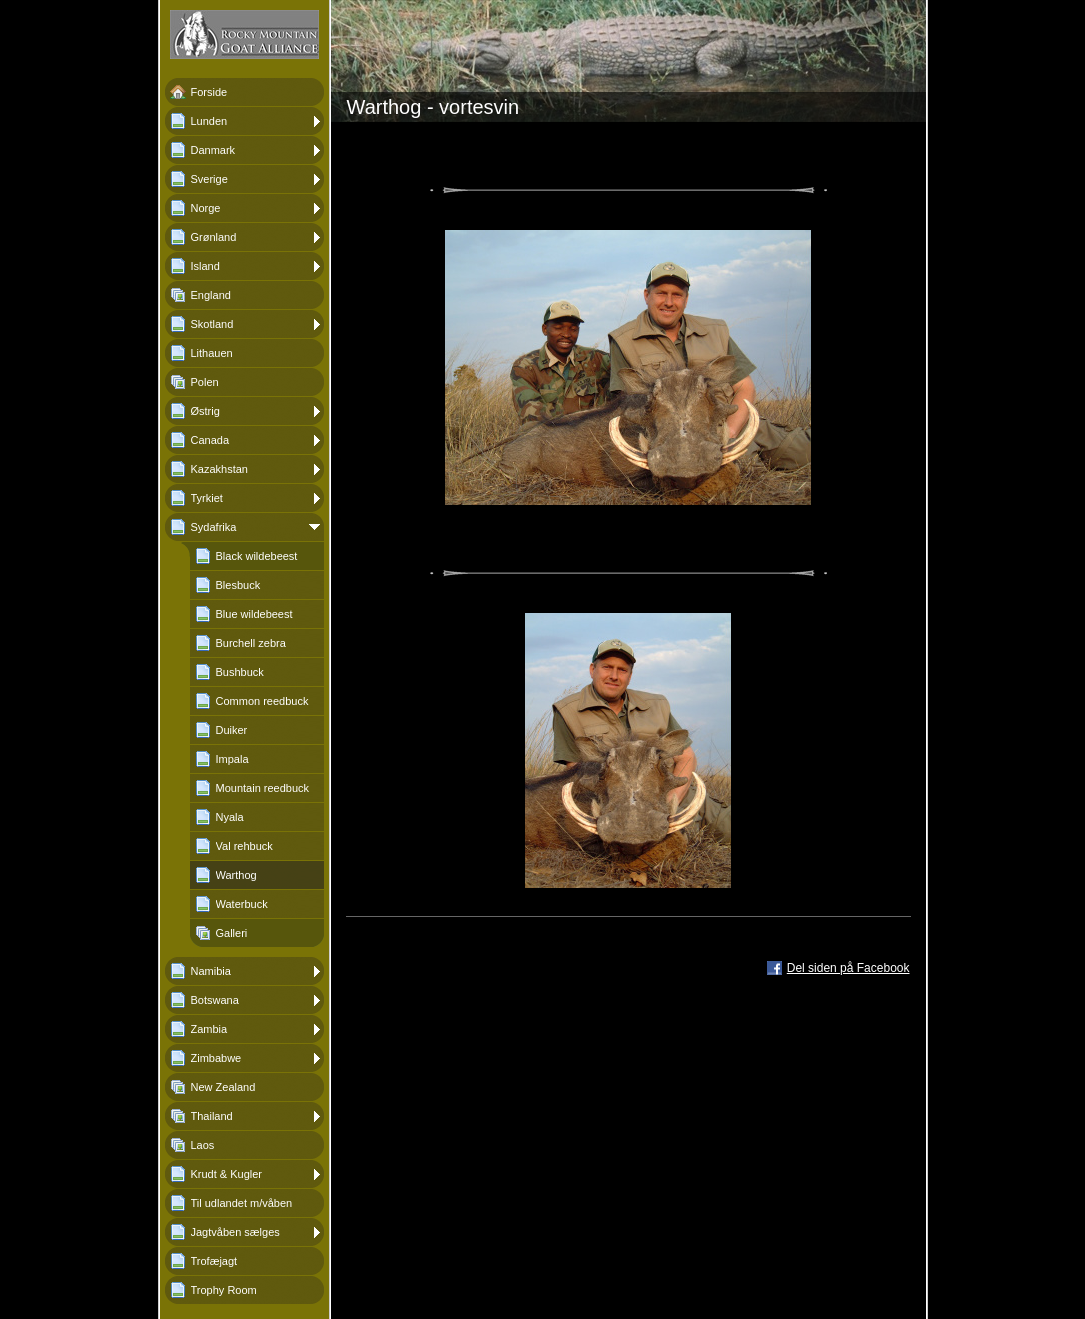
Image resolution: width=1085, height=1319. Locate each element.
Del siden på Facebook (848, 968)
